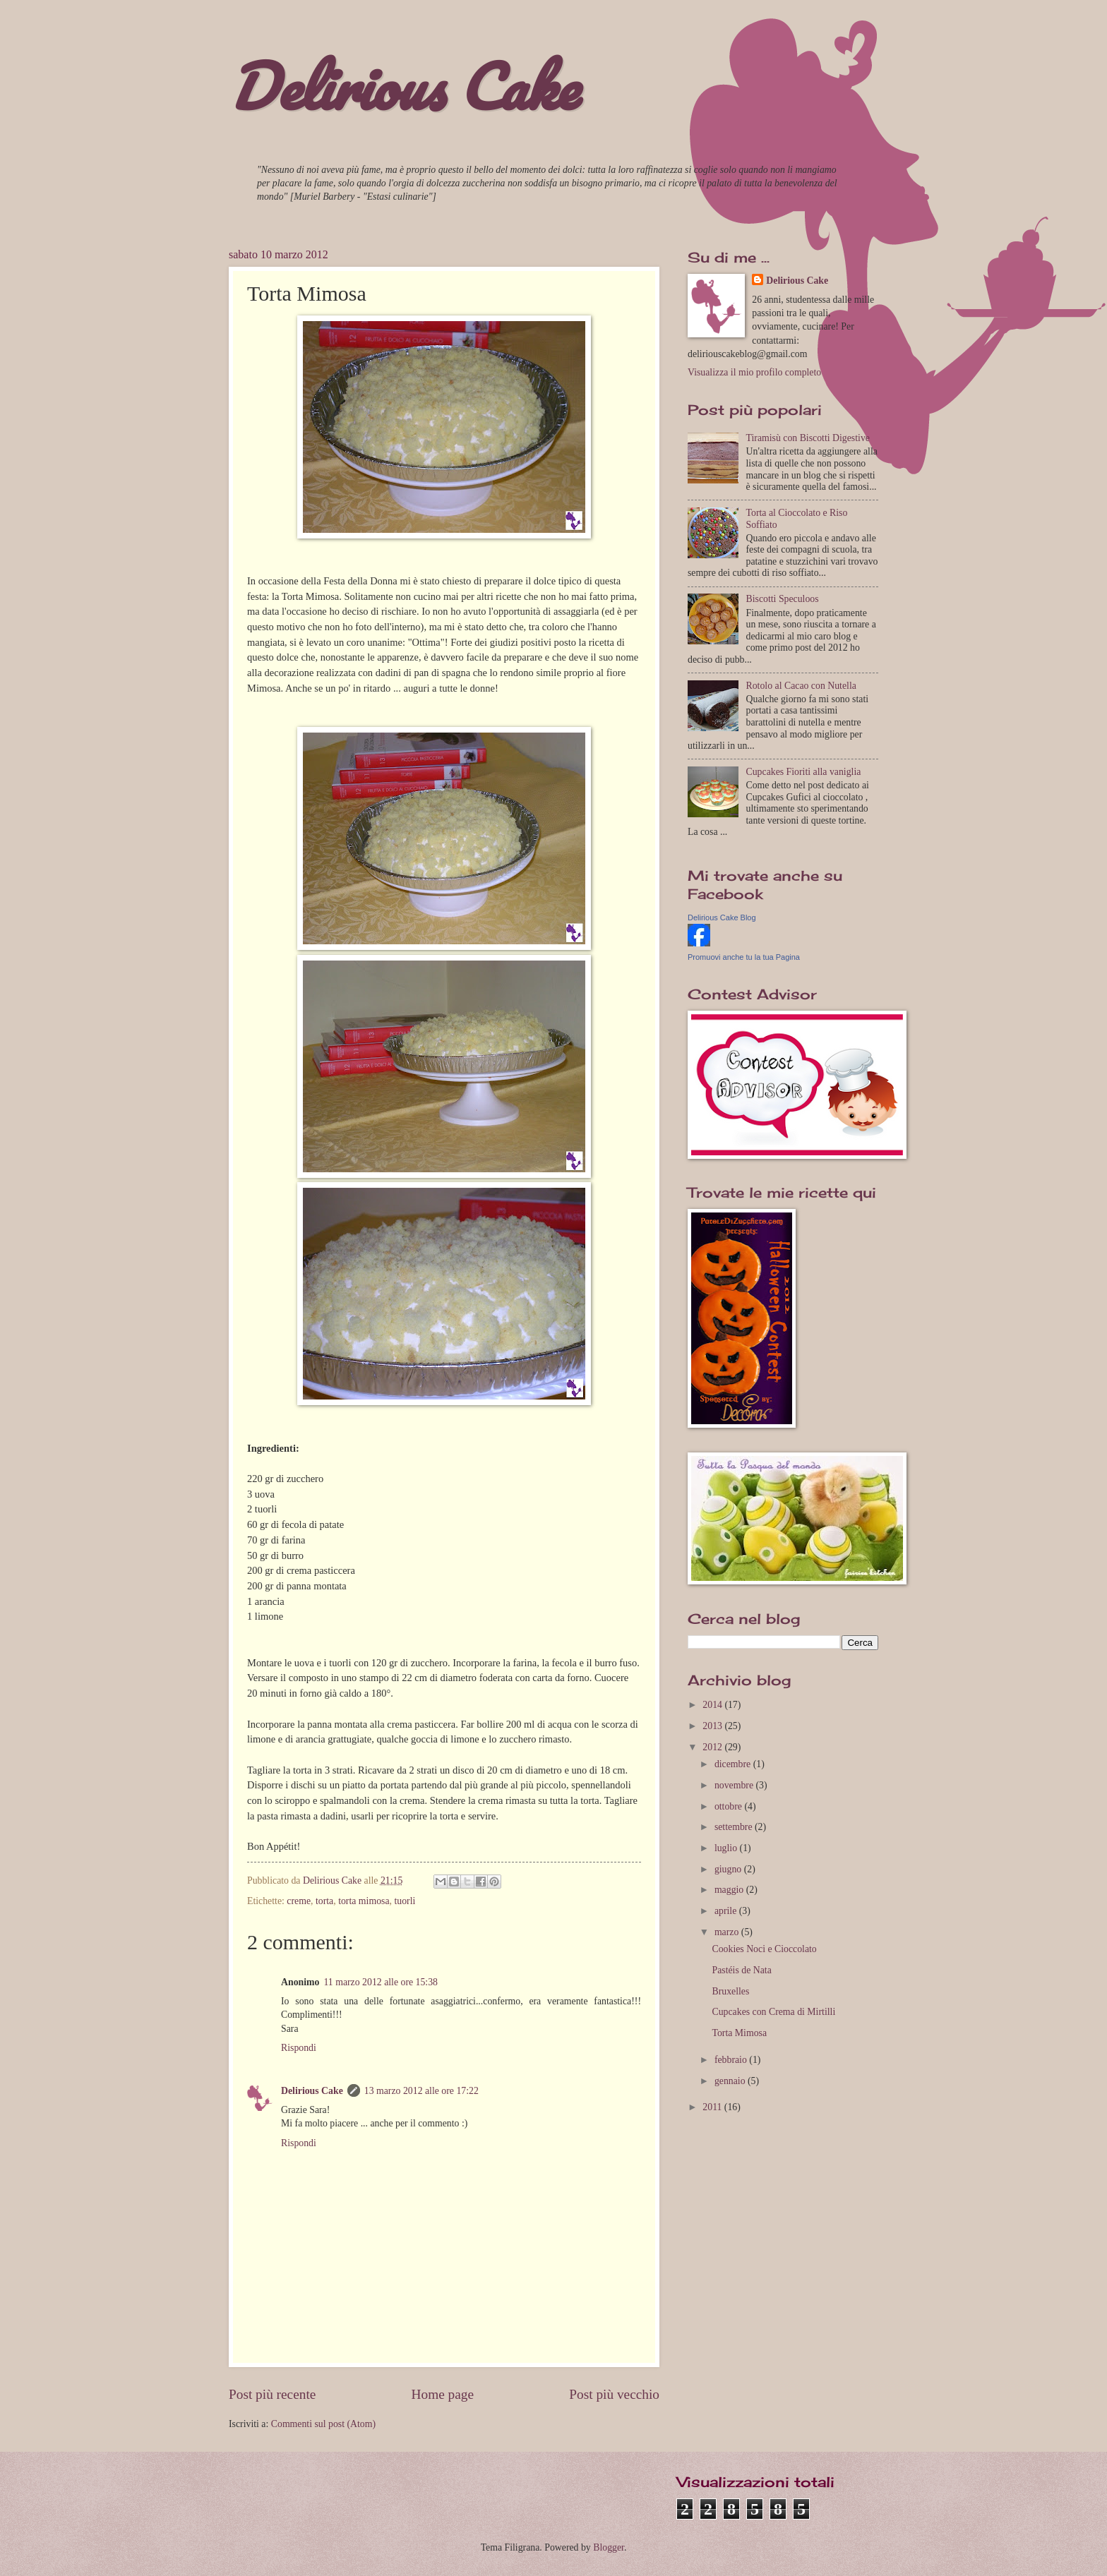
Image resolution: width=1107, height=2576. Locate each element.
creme (299, 1901)
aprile (726, 1911)
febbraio (731, 2059)
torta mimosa (363, 1901)
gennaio (731, 2081)
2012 (713, 1747)
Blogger (608, 2547)
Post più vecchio (614, 2394)
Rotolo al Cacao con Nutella (801, 685)
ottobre (729, 1806)
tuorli (404, 1901)
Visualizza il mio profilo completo (754, 372)
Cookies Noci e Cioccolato (764, 1949)
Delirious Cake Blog (722, 917)
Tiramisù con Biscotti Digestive (808, 438)
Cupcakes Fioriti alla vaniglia (803, 771)
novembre (735, 1785)
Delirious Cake (403, 86)
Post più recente (272, 2394)
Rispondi (298, 2047)
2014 (713, 1704)
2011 (713, 2107)
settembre (734, 1827)
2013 (713, 1726)
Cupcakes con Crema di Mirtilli (773, 2011)
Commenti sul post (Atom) (323, 2424)
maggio (730, 1889)
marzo (727, 1932)
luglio (727, 1848)
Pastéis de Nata (741, 1970)
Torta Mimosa (739, 2033)
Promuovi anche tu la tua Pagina (744, 957)
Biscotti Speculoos (782, 599)
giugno (729, 1869)
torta (324, 1901)
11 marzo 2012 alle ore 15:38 (380, 1982)
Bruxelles (730, 1991)
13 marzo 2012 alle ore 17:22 (421, 2091)
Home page (443, 2394)
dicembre (733, 1764)
